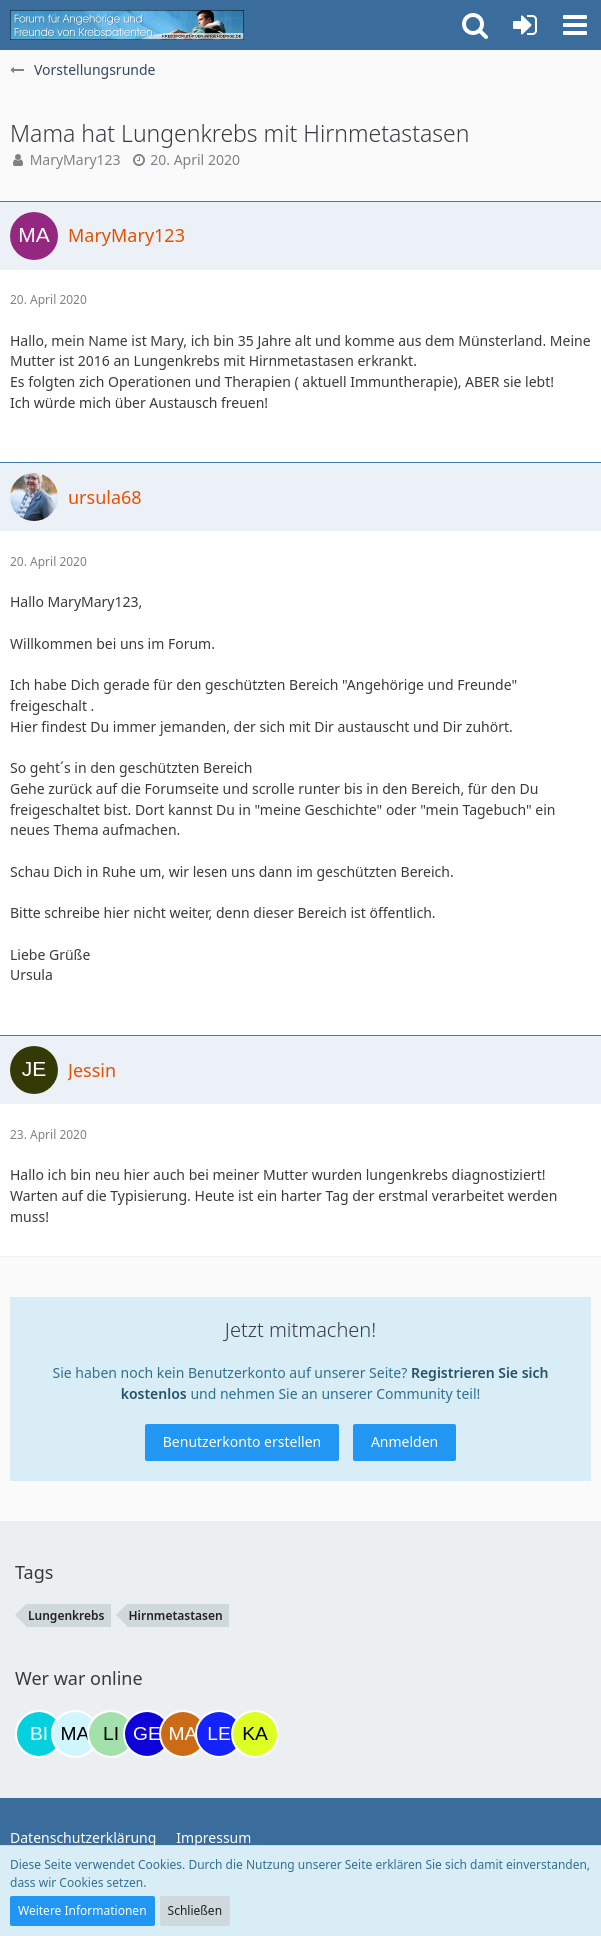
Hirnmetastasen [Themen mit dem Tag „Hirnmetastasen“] (176, 1615)
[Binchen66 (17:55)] (39, 1734)
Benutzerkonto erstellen (242, 1441)
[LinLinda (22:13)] (111, 1734)
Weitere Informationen (82, 1910)
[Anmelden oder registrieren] (525, 25)
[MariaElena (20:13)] (75, 1734)
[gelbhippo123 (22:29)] (147, 1734)
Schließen (195, 1910)
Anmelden (404, 1441)
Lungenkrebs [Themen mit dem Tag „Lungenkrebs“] (66, 1615)
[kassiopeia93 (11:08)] (255, 1734)
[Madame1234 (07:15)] (183, 1734)
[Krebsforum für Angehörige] (127, 25)
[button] (575, 25)
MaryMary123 (75, 159)
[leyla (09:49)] (219, 1734)
